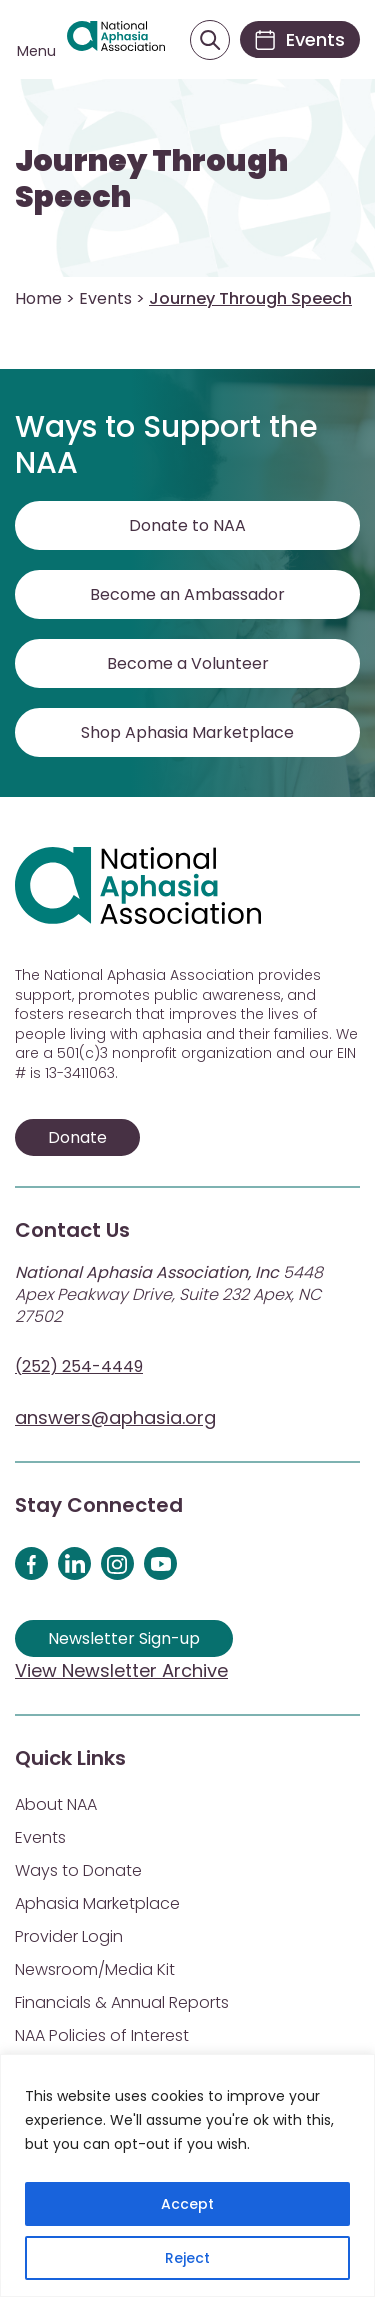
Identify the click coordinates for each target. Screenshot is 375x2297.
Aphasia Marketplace (97, 1903)
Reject (187, 2258)
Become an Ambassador (187, 594)
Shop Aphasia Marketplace (187, 732)
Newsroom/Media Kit (95, 1969)
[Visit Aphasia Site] (116, 40)
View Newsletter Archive (121, 1670)
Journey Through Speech (151, 179)
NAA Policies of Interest (102, 2035)
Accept (187, 2204)
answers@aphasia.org (115, 1417)
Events (105, 298)
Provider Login (69, 1936)
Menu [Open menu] (36, 51)
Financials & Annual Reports (122, 2002)
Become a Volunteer (188, 663)
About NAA (56, 1804)
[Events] (300, 39)
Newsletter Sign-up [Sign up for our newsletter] (124, 1638)
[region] (187, 2175)
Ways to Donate (78, 1870)
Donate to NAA (187, 525)
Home (38, 298)
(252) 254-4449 (79, 1366)
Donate (77, 1137)
